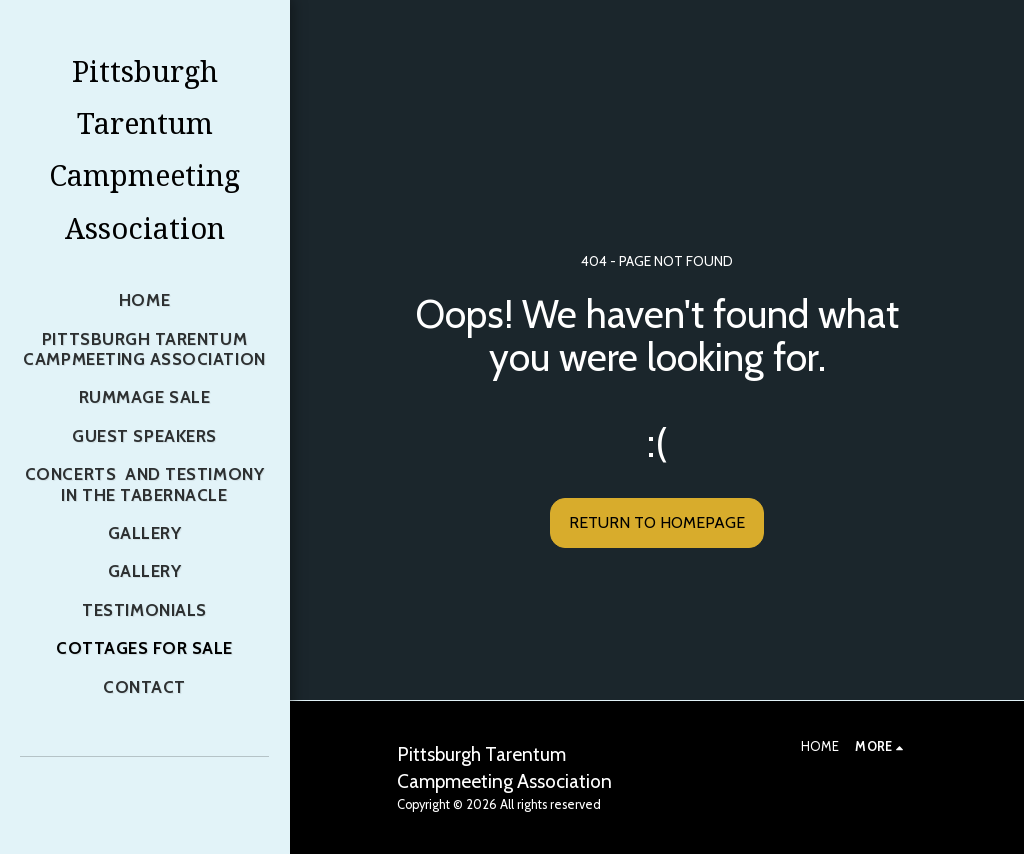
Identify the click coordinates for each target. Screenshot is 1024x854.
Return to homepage (657, 522)
